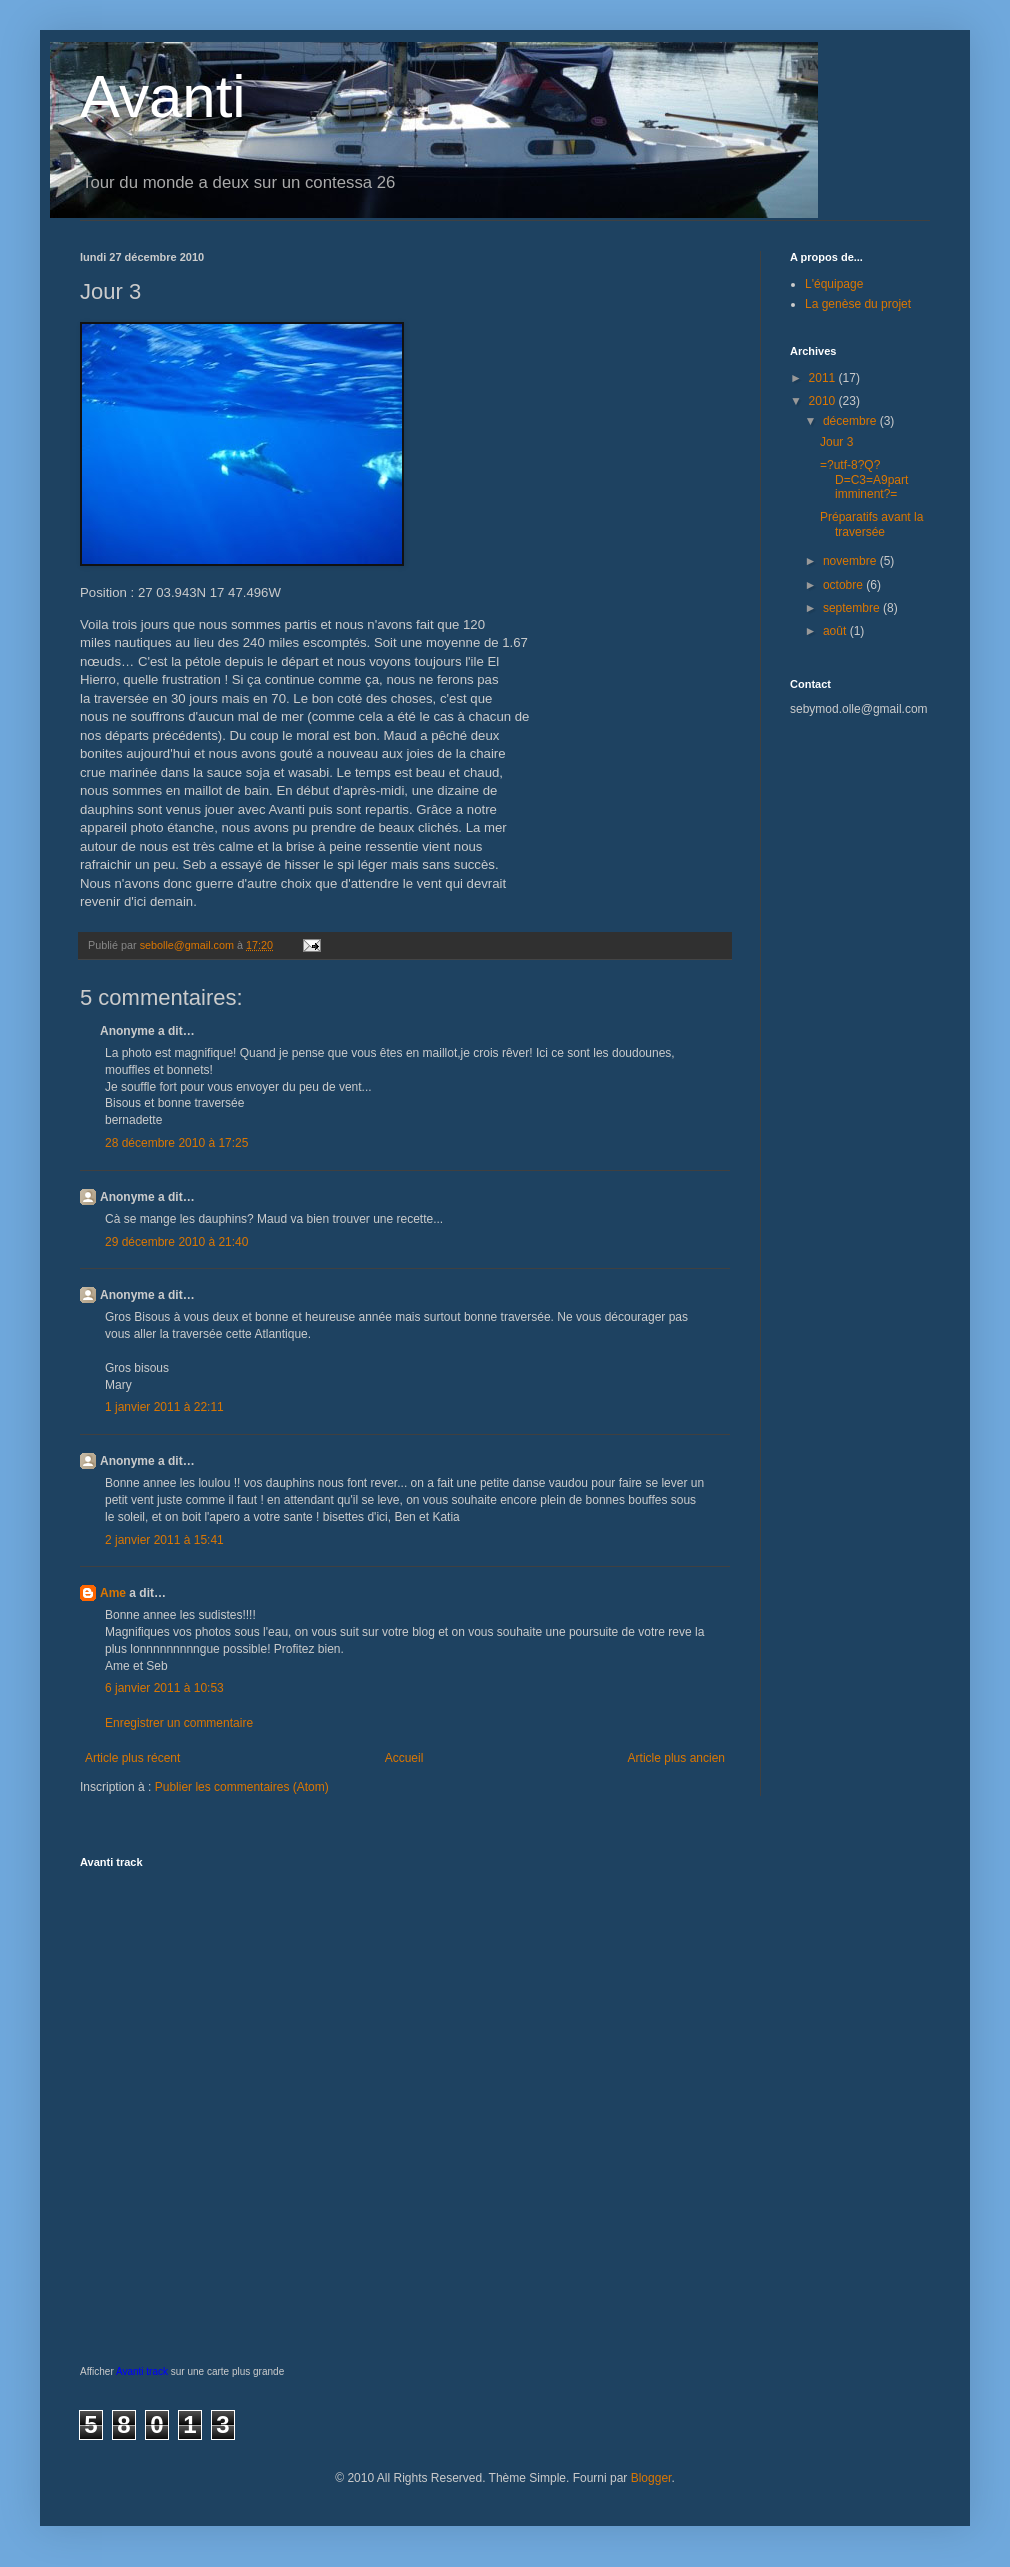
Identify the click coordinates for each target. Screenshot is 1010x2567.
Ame (113, 1593)
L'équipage (834, 284)
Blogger (651, 2478)
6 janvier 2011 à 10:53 (164, 1688)
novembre (851, 561)
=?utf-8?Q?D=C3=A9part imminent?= (864, 479)
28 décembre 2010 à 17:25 (176, 1143)
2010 (824, 401)
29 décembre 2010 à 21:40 (176, 1242)
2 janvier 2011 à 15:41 (164, 1540)
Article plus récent (132, 1758)
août (836, 631)
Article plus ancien (676, 1758)
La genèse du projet (858, 304)
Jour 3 (836, 442)
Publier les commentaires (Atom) (242, 1787)
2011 (824, 378)
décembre (851, 421)
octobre (844, 585)
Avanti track (142, 2371)
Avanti (163, 96)
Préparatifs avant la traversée (871, 524)
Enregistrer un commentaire (179, 1723)
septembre (853, 608)
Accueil (404, 1758)
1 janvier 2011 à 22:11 (164, 1407)
